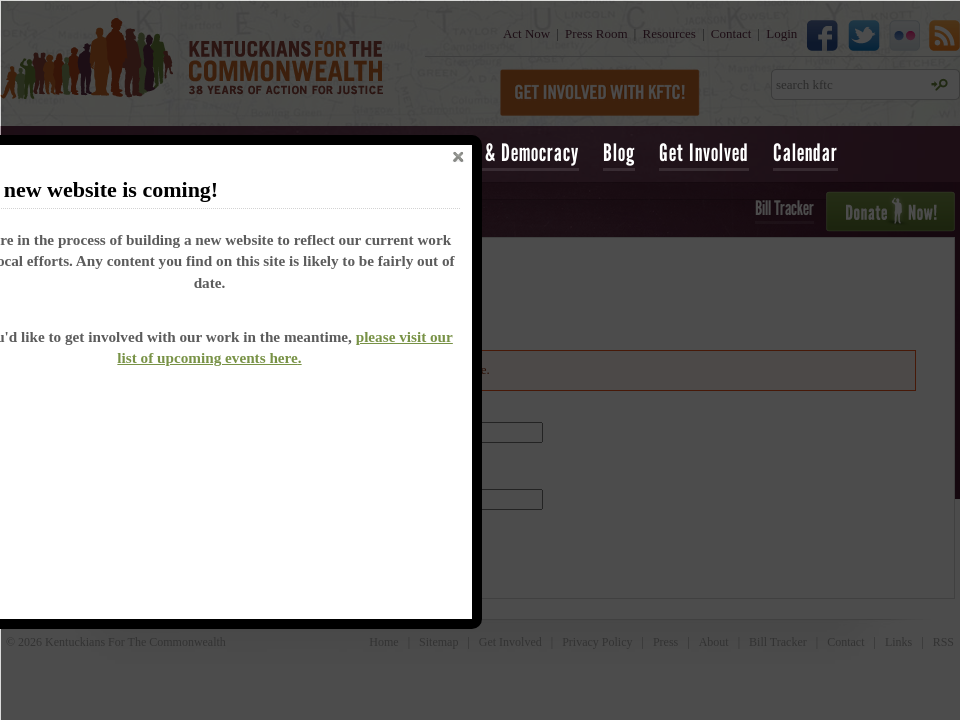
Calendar (805, 152)
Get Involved (704, 152)
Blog (619, 152)
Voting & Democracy (506, 152)
